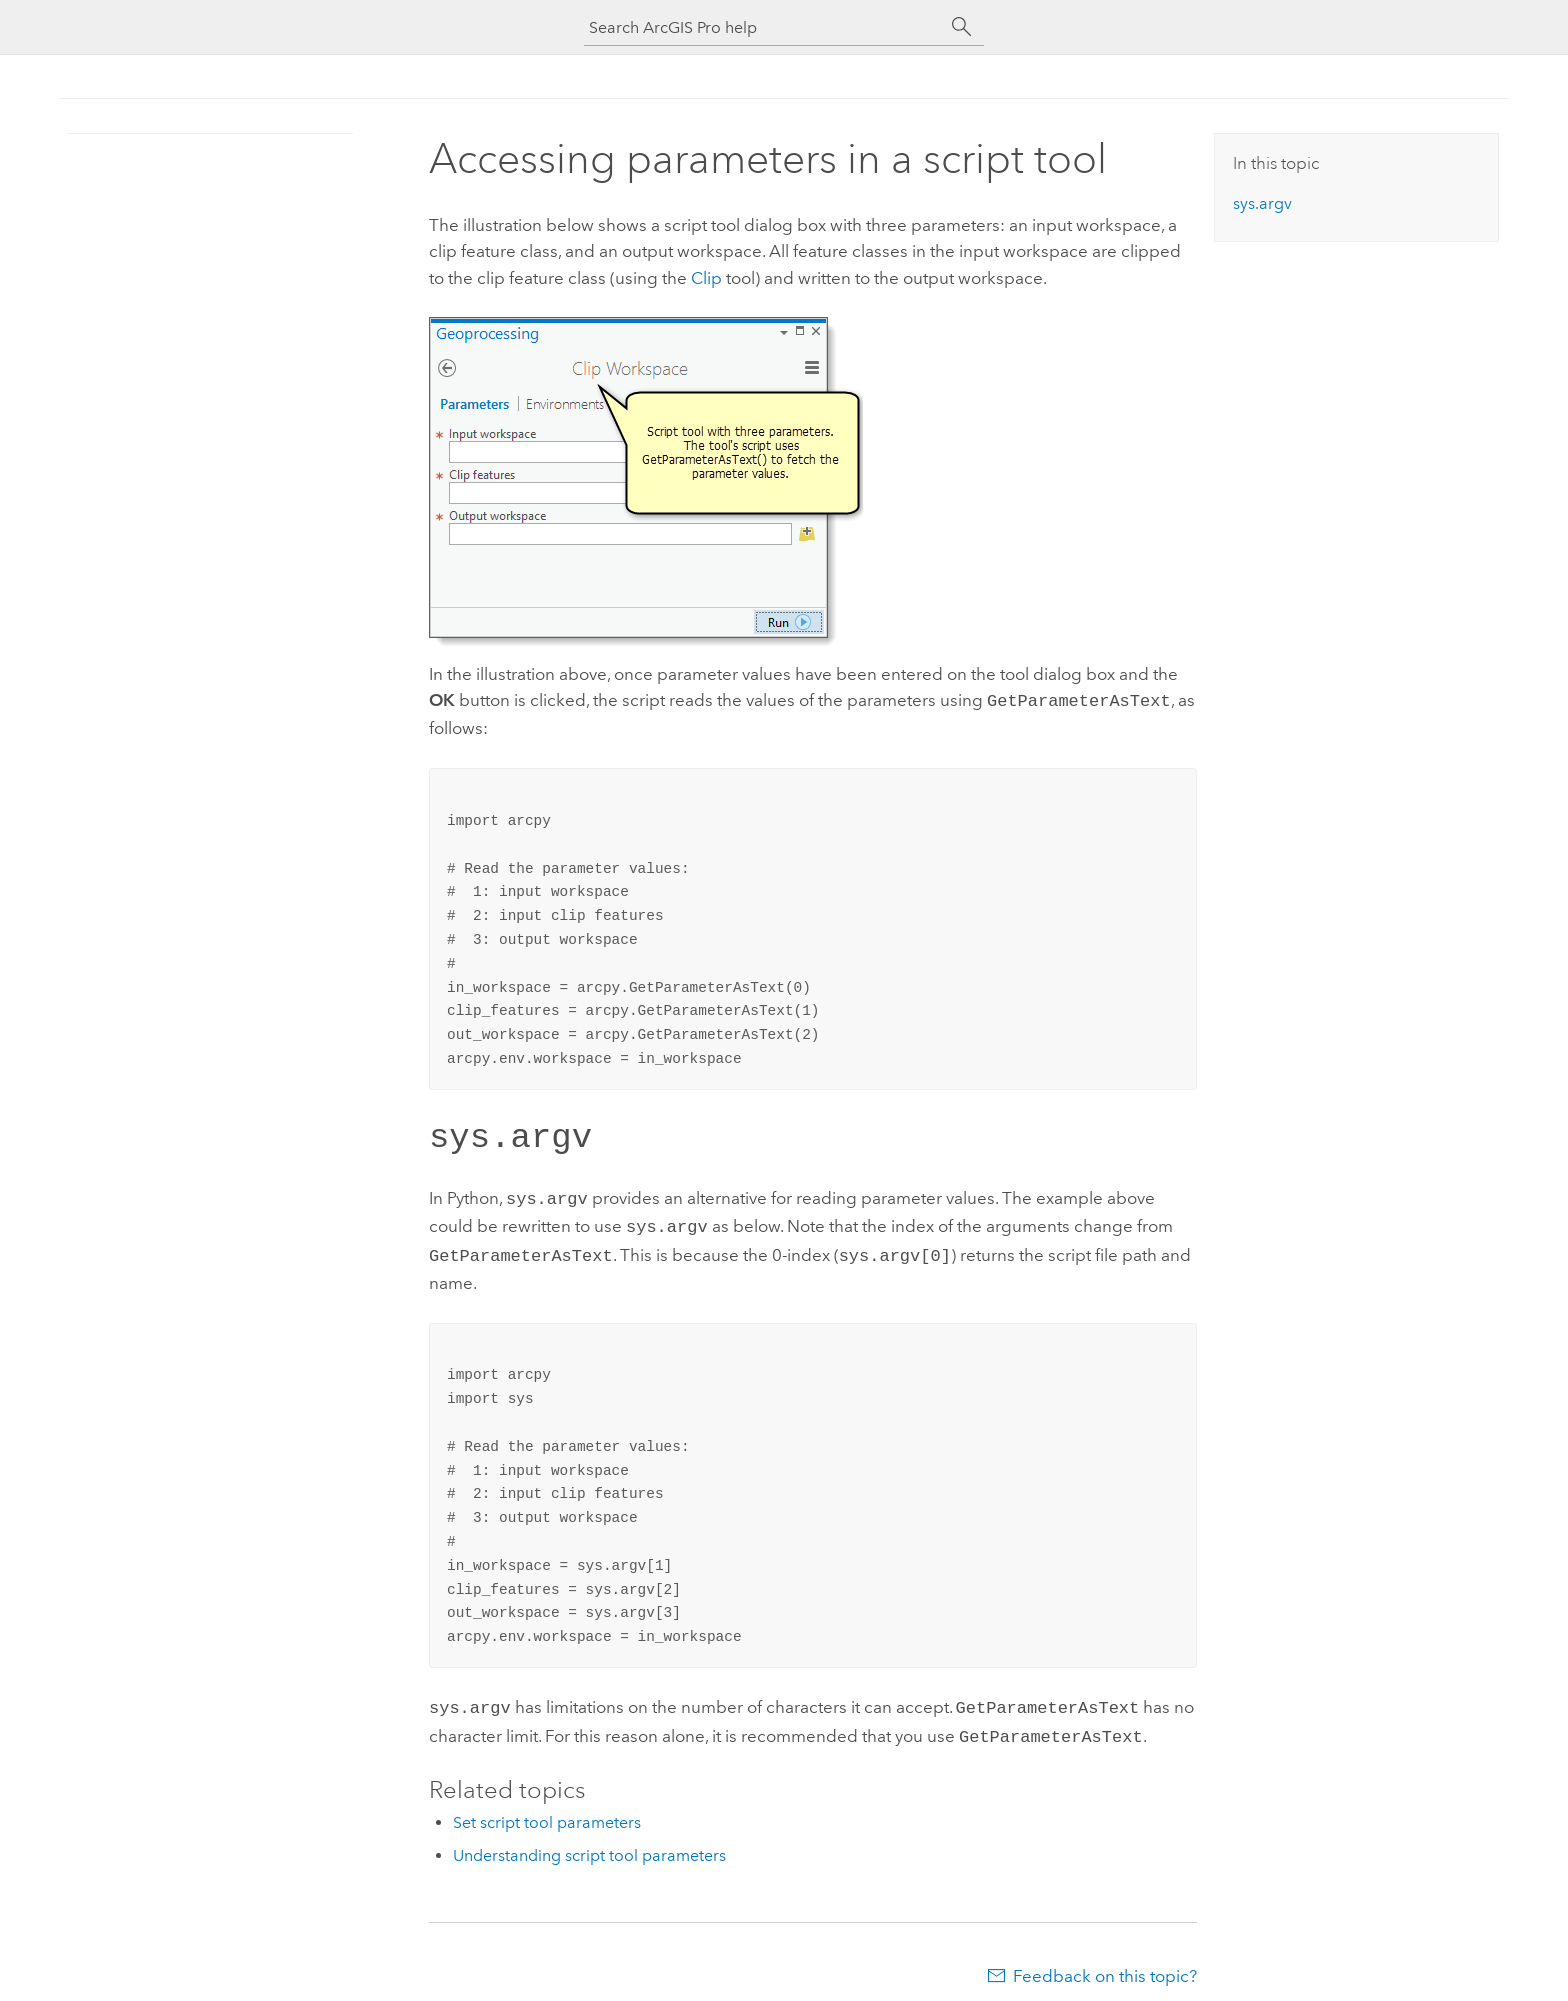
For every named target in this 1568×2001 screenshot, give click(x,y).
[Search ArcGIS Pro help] (764, 27)
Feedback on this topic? (1105, 1962)
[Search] (962, 27)
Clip (706, 278)
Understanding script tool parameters (589, 1841)
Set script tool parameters (547, 1808)
